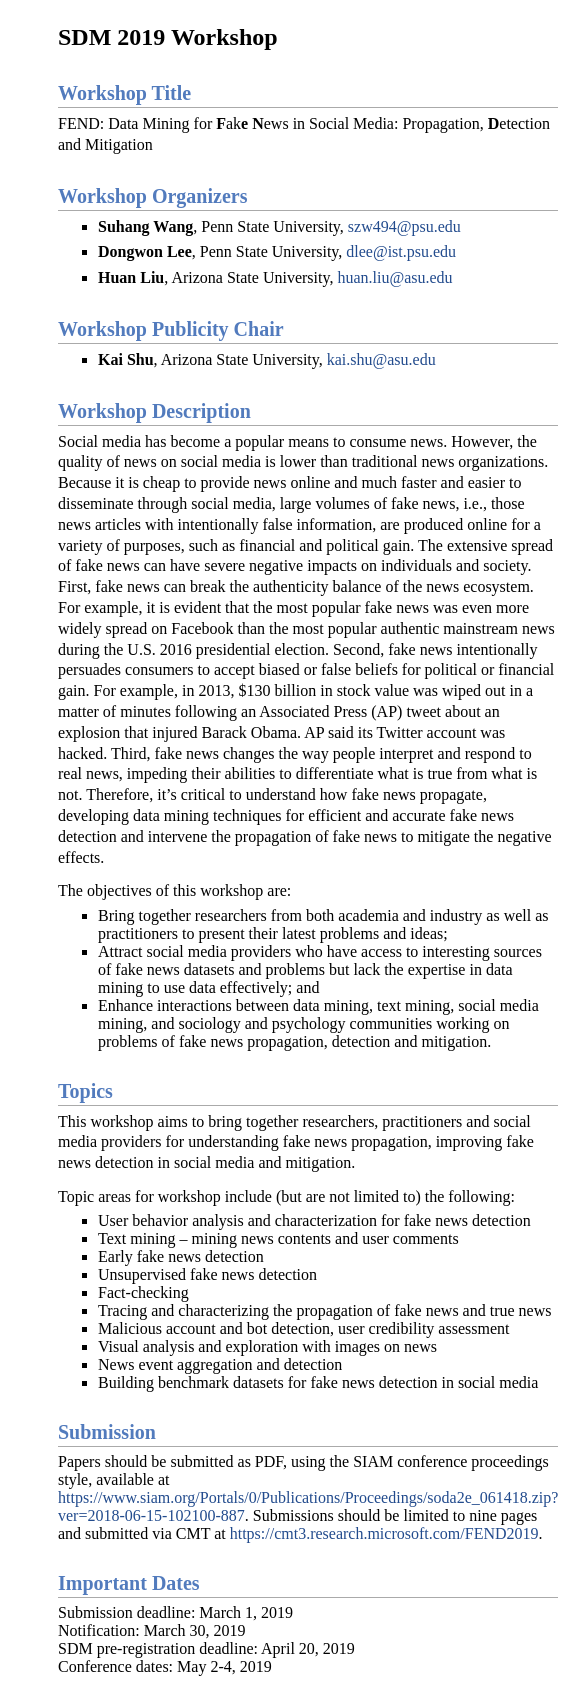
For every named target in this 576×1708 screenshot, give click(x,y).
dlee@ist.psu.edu (401, 251)
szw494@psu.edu (404, 226)
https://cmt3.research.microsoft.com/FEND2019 (384, 1533)
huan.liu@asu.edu (394, 277)
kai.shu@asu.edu (381, 359)
